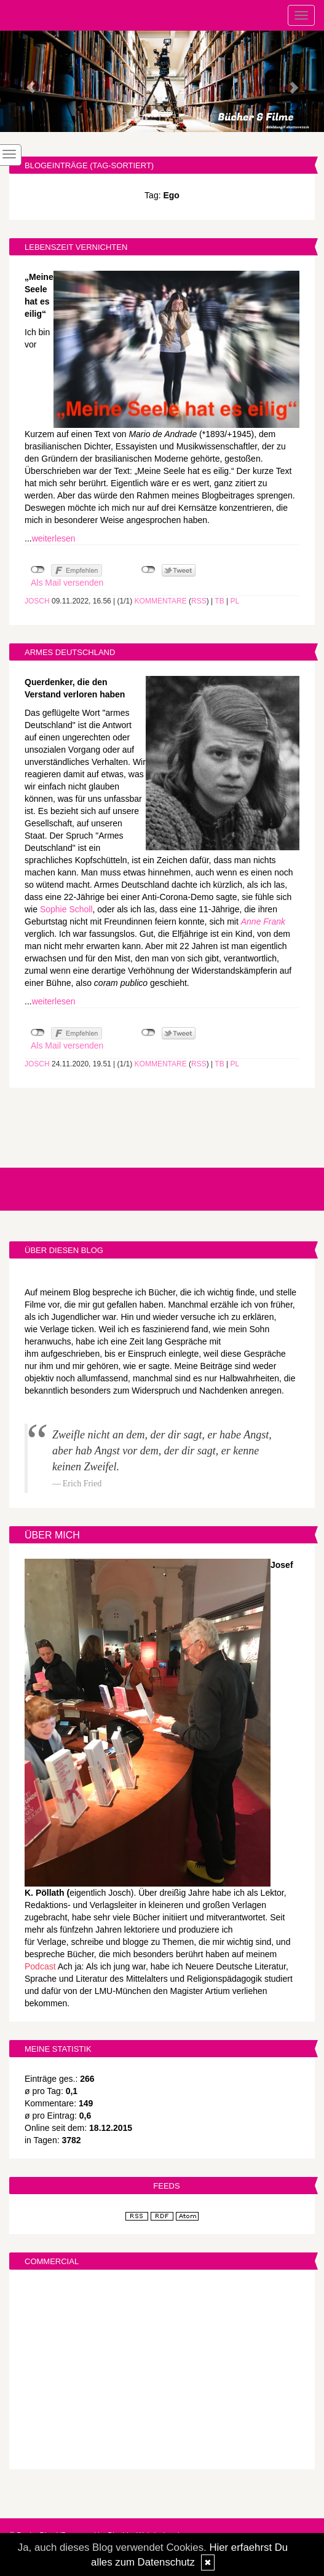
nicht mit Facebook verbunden (38, 569)
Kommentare (161, 601)
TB (219, 601)
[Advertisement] (162, 2371)
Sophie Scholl (66, 909)
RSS (199, 601)
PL (234, 601)
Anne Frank (263, 921)
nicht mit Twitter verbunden (148, 569)
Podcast (40, 1966)
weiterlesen (54, 538)
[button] (24, 81)
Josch (37, 601)
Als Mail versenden (67, 583)
